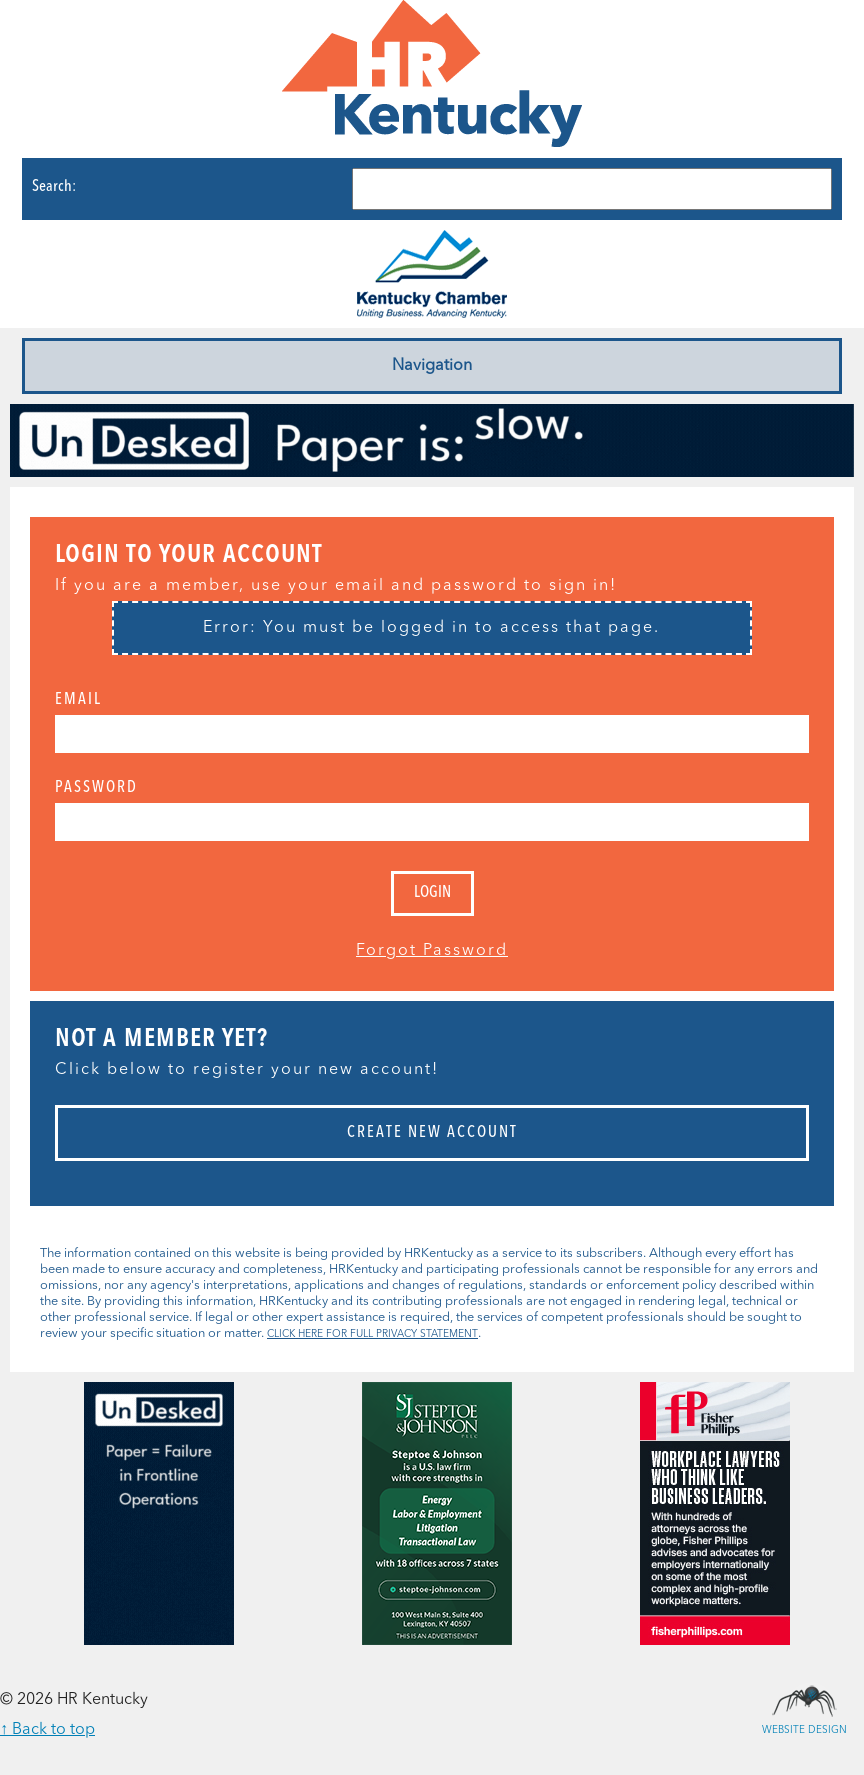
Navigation (432, 366)
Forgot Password (432, 951)
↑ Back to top (47, 1730)
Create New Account (432, 1133)
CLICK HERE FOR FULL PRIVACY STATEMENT (372, 1334)
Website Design (804, 1700)
